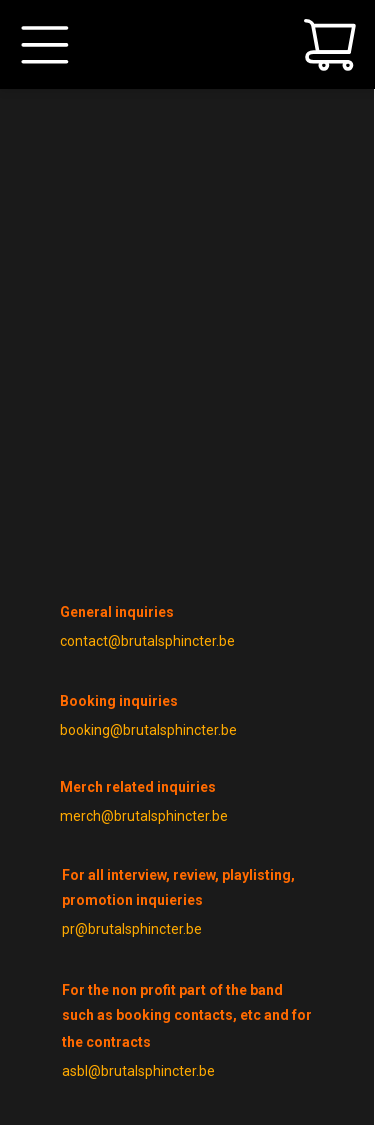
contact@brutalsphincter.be (147, 641)
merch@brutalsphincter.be (144, 816)
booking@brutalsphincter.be (148, 730)
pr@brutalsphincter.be (132, 929)
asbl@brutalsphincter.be (138, 1071)
